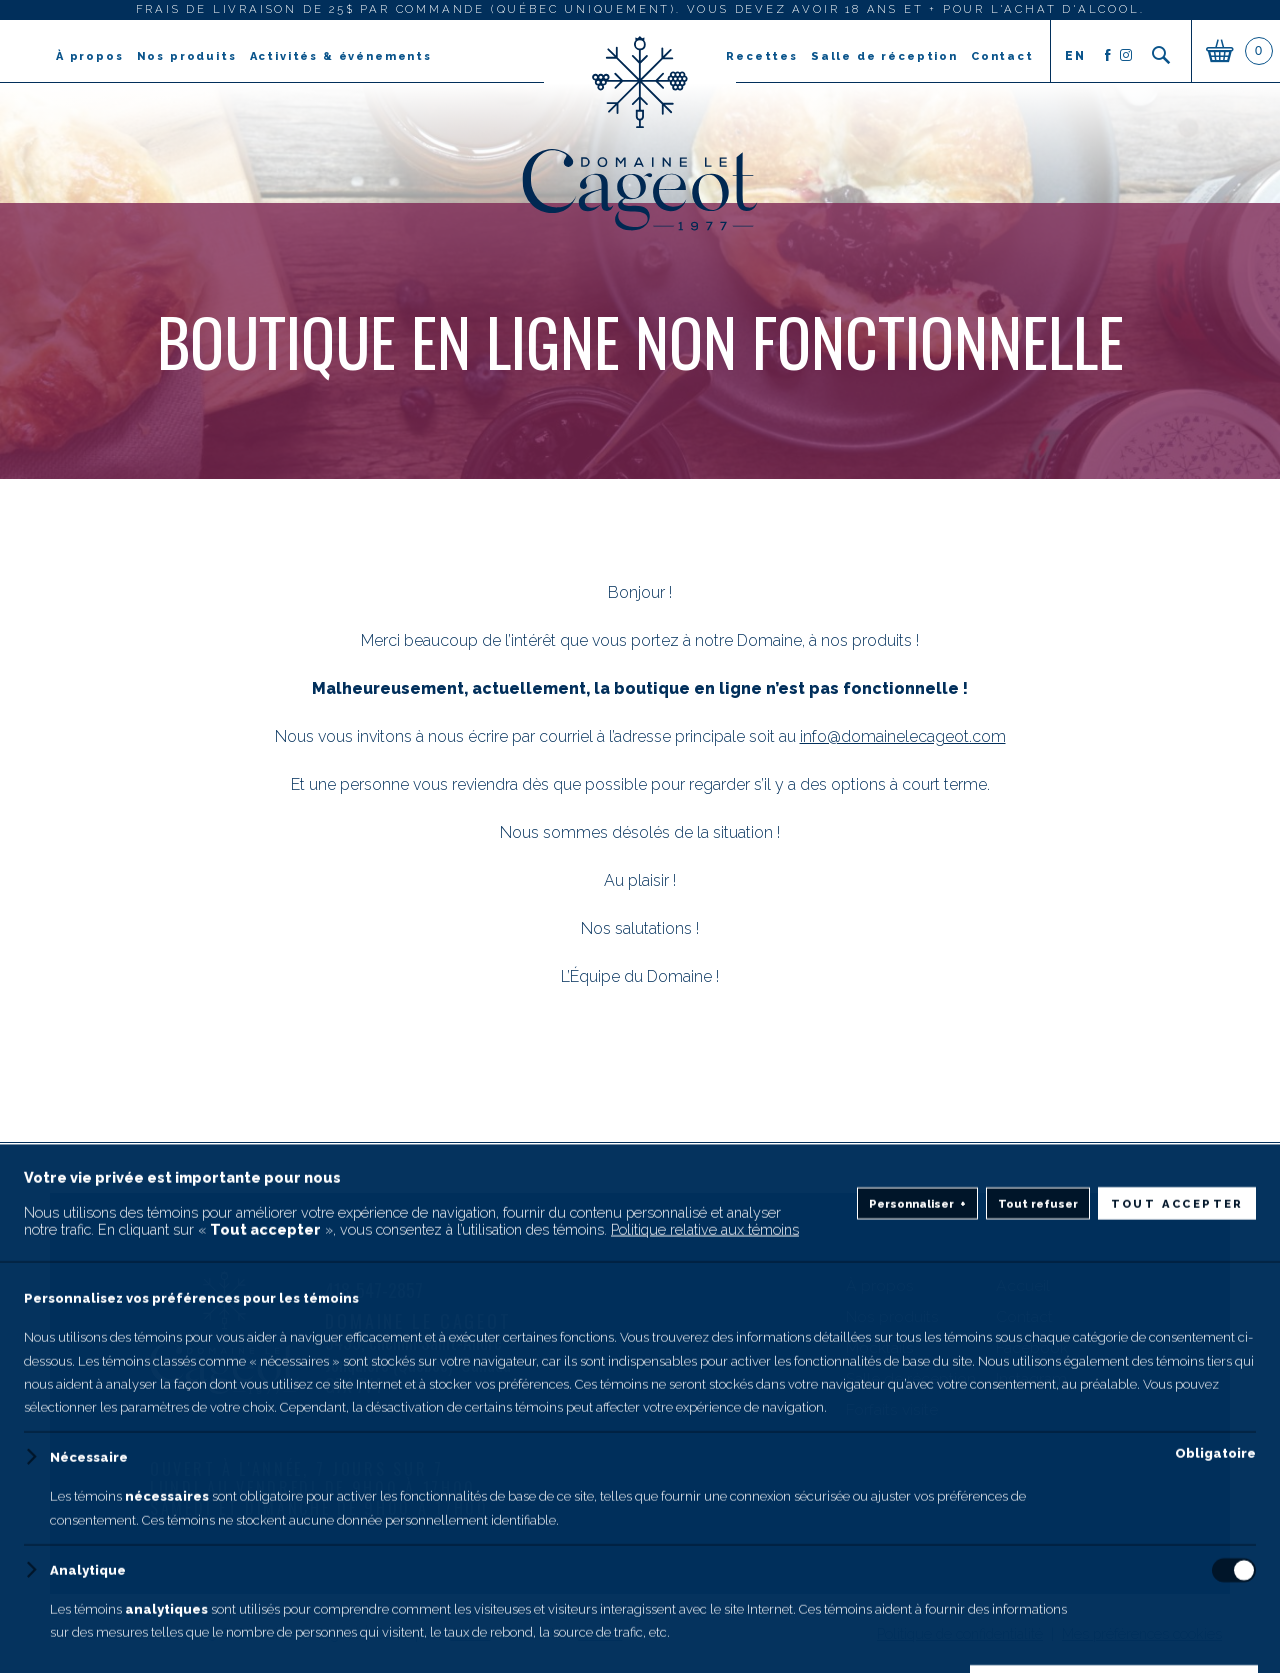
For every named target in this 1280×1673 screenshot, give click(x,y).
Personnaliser (917, 1604)
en (1075, 56)
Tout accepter (1177, 1604)
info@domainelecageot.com (903, 736)
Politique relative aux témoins (705, 1629)
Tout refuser (1038, 1604)
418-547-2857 (374, 1291)
